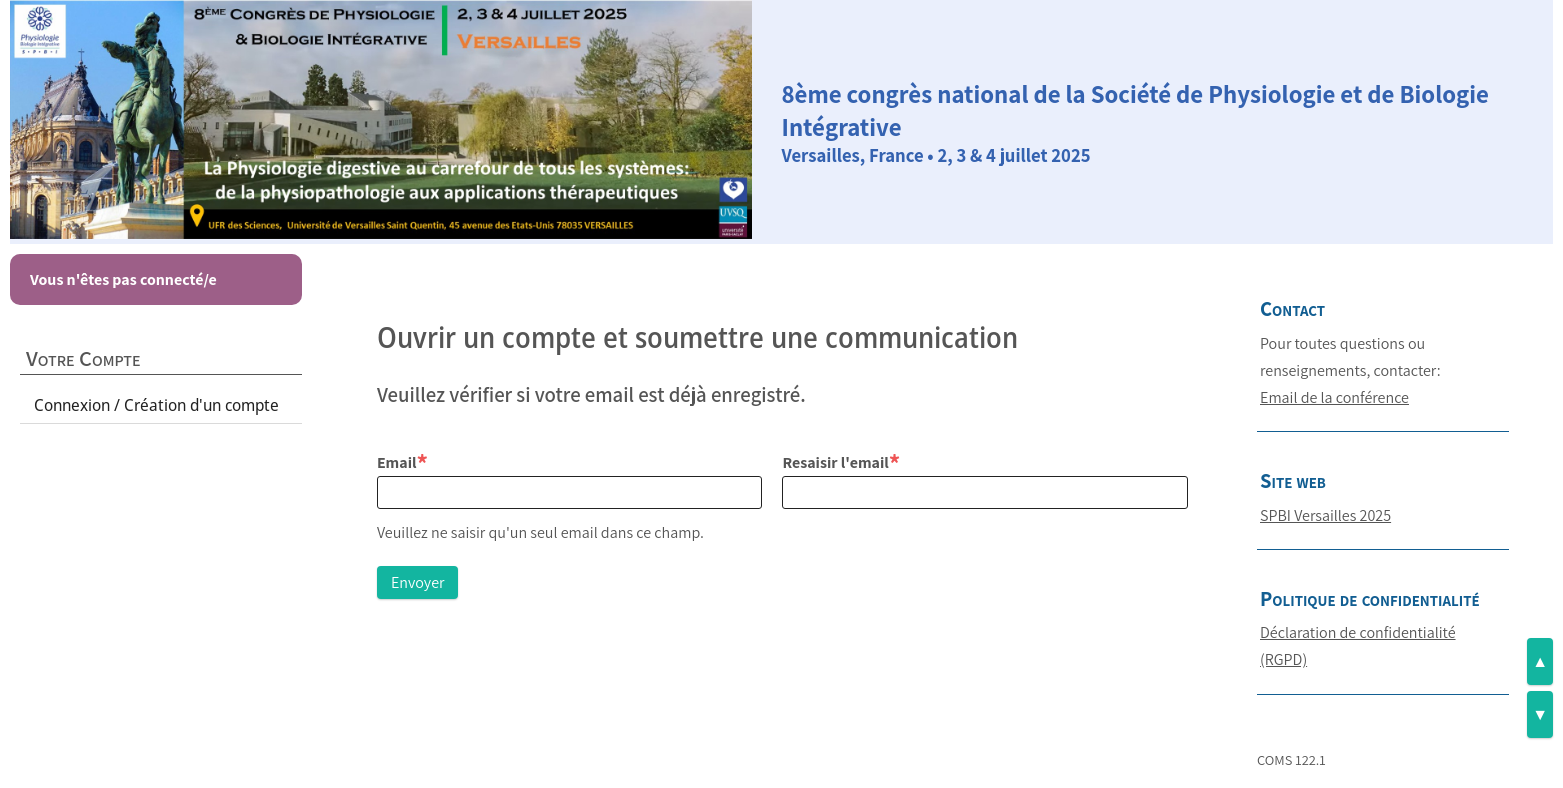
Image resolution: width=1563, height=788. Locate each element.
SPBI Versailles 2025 (1325, 515)
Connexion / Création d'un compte (156, 405)
